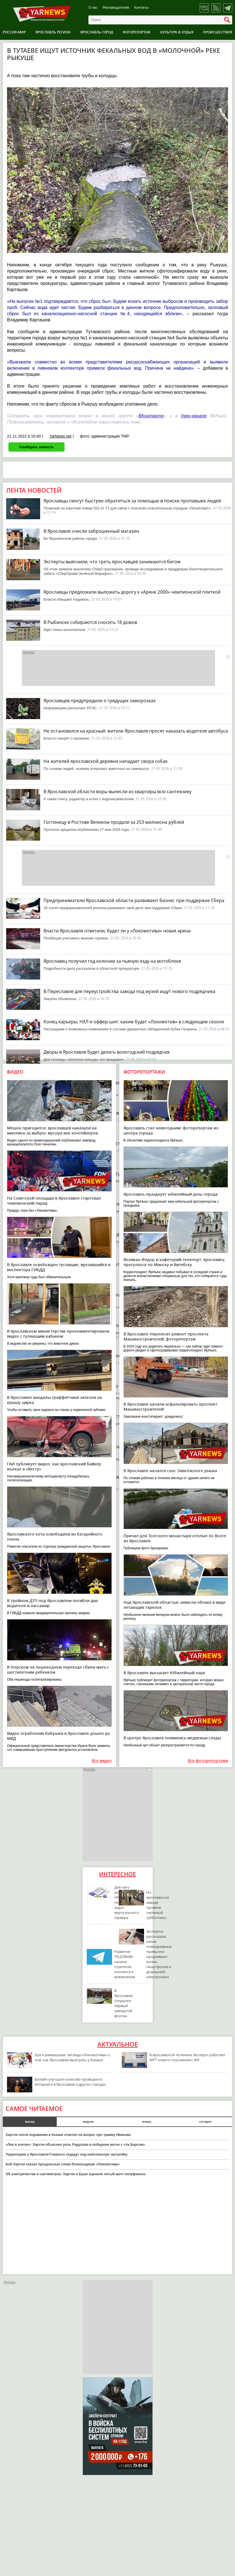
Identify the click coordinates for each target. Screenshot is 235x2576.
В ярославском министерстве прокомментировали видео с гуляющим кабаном (58, 1333)
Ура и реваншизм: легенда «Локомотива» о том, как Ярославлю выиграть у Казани (72, 2057)
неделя (88, 2121)
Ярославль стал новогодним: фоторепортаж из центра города (171, 1130)
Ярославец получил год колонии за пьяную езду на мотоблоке (112, 961)
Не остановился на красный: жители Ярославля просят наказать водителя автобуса (136, 730)
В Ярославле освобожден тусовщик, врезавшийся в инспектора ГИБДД (58, 1267)
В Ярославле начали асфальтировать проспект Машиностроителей (170, 1406)
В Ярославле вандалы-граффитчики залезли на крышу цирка (54, 1400)
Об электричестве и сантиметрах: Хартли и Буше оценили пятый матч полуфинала (75, 2174)
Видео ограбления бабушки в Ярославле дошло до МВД (58, 1736)
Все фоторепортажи (208, 1761)
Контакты (141, 8)
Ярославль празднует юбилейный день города (171, 1194)
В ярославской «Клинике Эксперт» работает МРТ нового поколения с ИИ (187, 2057)
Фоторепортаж (136, 32)
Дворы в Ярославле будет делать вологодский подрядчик (107, 1051)
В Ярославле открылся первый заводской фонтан (123, 2003)
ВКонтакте (151, 415)
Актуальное (117, 2044)
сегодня (205, 2121)
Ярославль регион (52, 32)
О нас (92, 8)
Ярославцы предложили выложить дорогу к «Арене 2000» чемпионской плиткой (132, 591)
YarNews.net (60, 436)
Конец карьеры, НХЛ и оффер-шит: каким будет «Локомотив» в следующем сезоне (134, 1021)
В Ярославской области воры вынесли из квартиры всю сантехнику (117, 791)
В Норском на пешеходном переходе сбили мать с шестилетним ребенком (58, 1669)
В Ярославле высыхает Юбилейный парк (164, 1672)
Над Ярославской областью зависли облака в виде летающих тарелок (174, 1605)
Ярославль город (96, 32)
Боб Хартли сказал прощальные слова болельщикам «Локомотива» (63, 2164)
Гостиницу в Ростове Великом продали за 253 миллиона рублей (114, 822)
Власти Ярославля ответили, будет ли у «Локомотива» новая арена (117, 930)
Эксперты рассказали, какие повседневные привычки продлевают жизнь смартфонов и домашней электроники (159, 1954)
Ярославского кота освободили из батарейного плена (54, 1536)
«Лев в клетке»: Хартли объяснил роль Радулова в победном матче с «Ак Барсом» (75, 2145)
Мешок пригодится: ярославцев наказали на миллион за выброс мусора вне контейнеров (52, 1130)
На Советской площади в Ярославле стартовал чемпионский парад (54, 1200)
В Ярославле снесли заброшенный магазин (91, 531)
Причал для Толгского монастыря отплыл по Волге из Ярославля (175, 1538)
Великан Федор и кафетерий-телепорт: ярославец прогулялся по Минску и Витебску (174, 1262)
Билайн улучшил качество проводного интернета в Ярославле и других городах (70, 2082)
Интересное (117, 1874)
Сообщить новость (36, 447)
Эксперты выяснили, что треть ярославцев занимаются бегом (112, 561)
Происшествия (217, 32)
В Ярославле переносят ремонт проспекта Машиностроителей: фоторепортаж (166, 1336)
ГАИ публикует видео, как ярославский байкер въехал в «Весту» (54, 1466)
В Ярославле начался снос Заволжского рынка (170, 1470)
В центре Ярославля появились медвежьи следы (172, 1737)
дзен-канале (194, 415)
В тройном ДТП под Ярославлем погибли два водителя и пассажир (52, 1603)
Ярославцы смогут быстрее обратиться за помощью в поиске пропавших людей (132, 500)
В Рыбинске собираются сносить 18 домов (90, 622)
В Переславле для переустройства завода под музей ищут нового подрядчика (129, 991)
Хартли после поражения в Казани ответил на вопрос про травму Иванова (68, 2135)
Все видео (102, 1761)
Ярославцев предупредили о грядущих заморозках (100, 700)
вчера (146, 2121)
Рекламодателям (115, 8)
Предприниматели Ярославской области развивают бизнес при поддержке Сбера (134, 900)
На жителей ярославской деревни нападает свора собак (106, 761)
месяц (29, 2121)
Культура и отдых (176, 32)
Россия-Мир (14, 32)
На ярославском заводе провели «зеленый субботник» (157, 1905)
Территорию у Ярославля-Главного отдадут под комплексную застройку (66, 2154)
